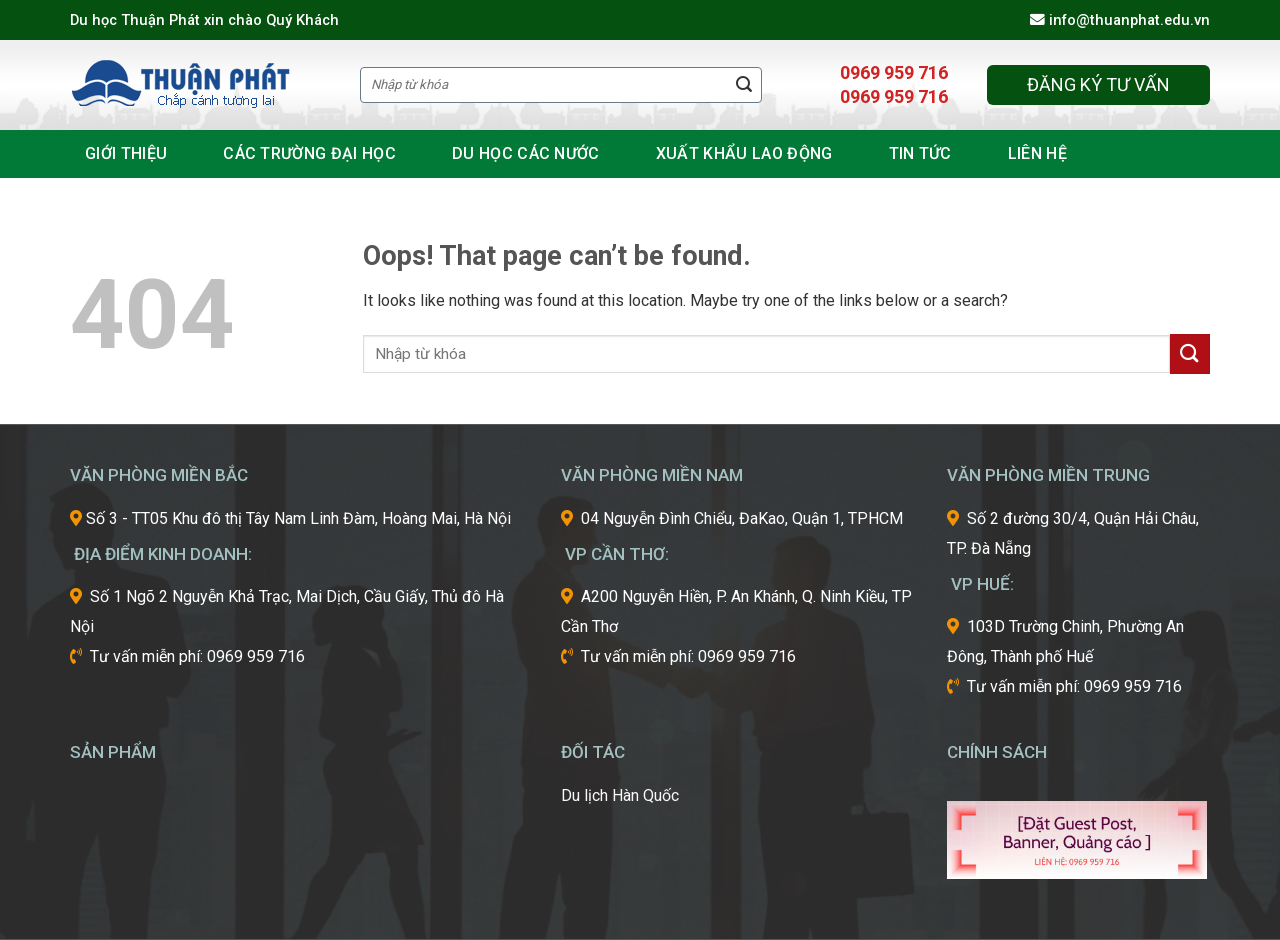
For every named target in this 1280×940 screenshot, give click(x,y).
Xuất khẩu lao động (744, 153)
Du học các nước (526, 153)
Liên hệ (1037, 153)
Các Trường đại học (309, 153)
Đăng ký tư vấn (1098, 84)
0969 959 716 (894, 72)
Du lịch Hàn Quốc (620, 795)
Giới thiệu (126, 153)
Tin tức (920, 153)
